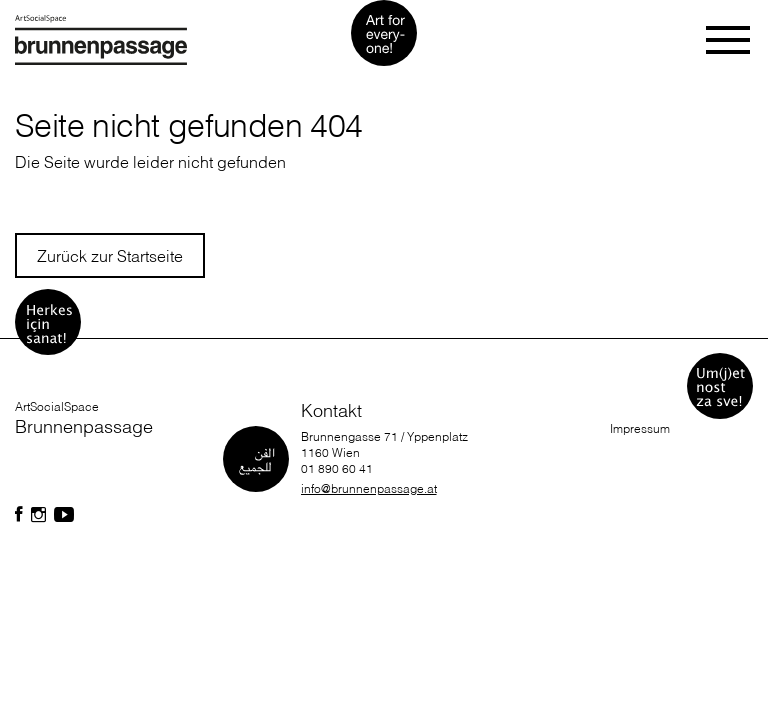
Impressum (640, 428)
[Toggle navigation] (729, 40)
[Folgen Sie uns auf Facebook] (19, 515)
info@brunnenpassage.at (369, 488)
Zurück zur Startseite (110, 256)
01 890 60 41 (337, 468)
